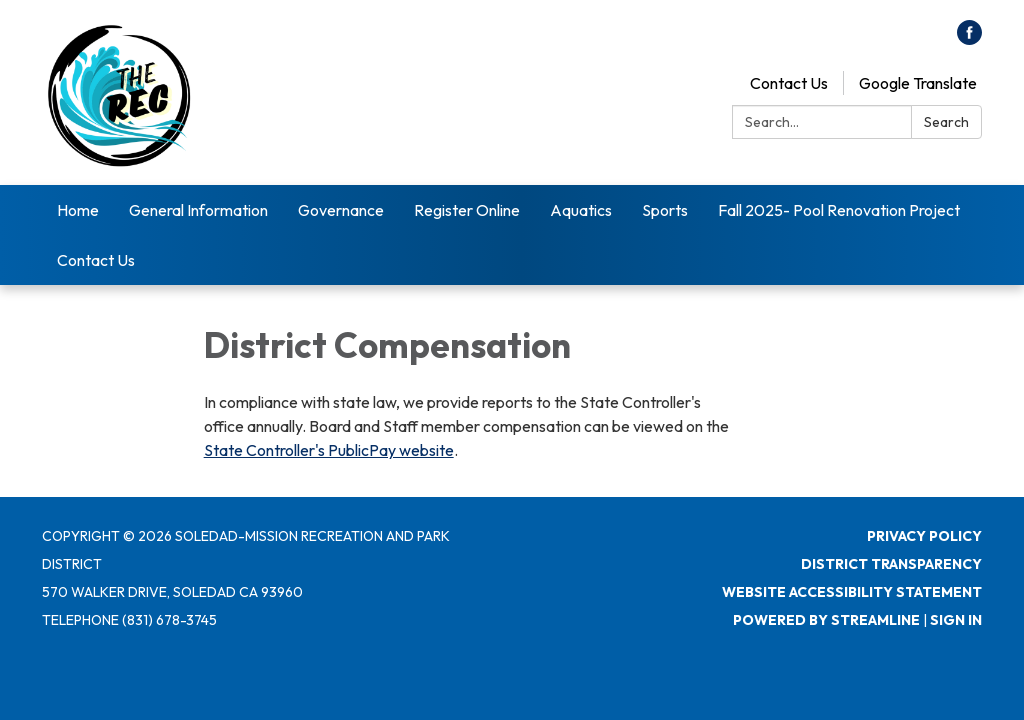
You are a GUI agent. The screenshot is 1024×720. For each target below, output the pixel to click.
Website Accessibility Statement (852, 592)
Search (946, 122)
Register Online (467, 210)
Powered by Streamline (826, 620)
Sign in (956, 620)
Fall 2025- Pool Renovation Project (839, 210)
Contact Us (789, 83)
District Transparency (891, 564)
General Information (198, 210)
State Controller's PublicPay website (329, 450)
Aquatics (581, 210)
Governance (341, 210)
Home (78, 210)
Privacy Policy (924, 536)
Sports (665, 210)
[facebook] (969, 39)
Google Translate (918, 83)
